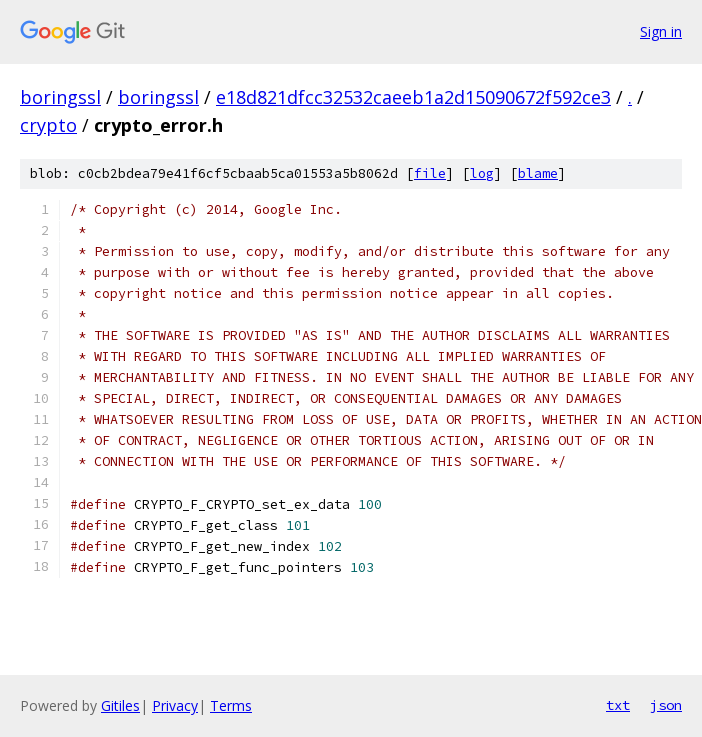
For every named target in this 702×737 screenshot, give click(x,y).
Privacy (175, 705)
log (482, 173)
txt (618, 705)
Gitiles (120, 705)
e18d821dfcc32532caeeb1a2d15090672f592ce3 (413, 97)
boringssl (60, 97)
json (666, 705)
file (430, 173)
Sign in (661, 31)
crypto (48, 125)
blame (538, 173)
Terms (231, 705)
